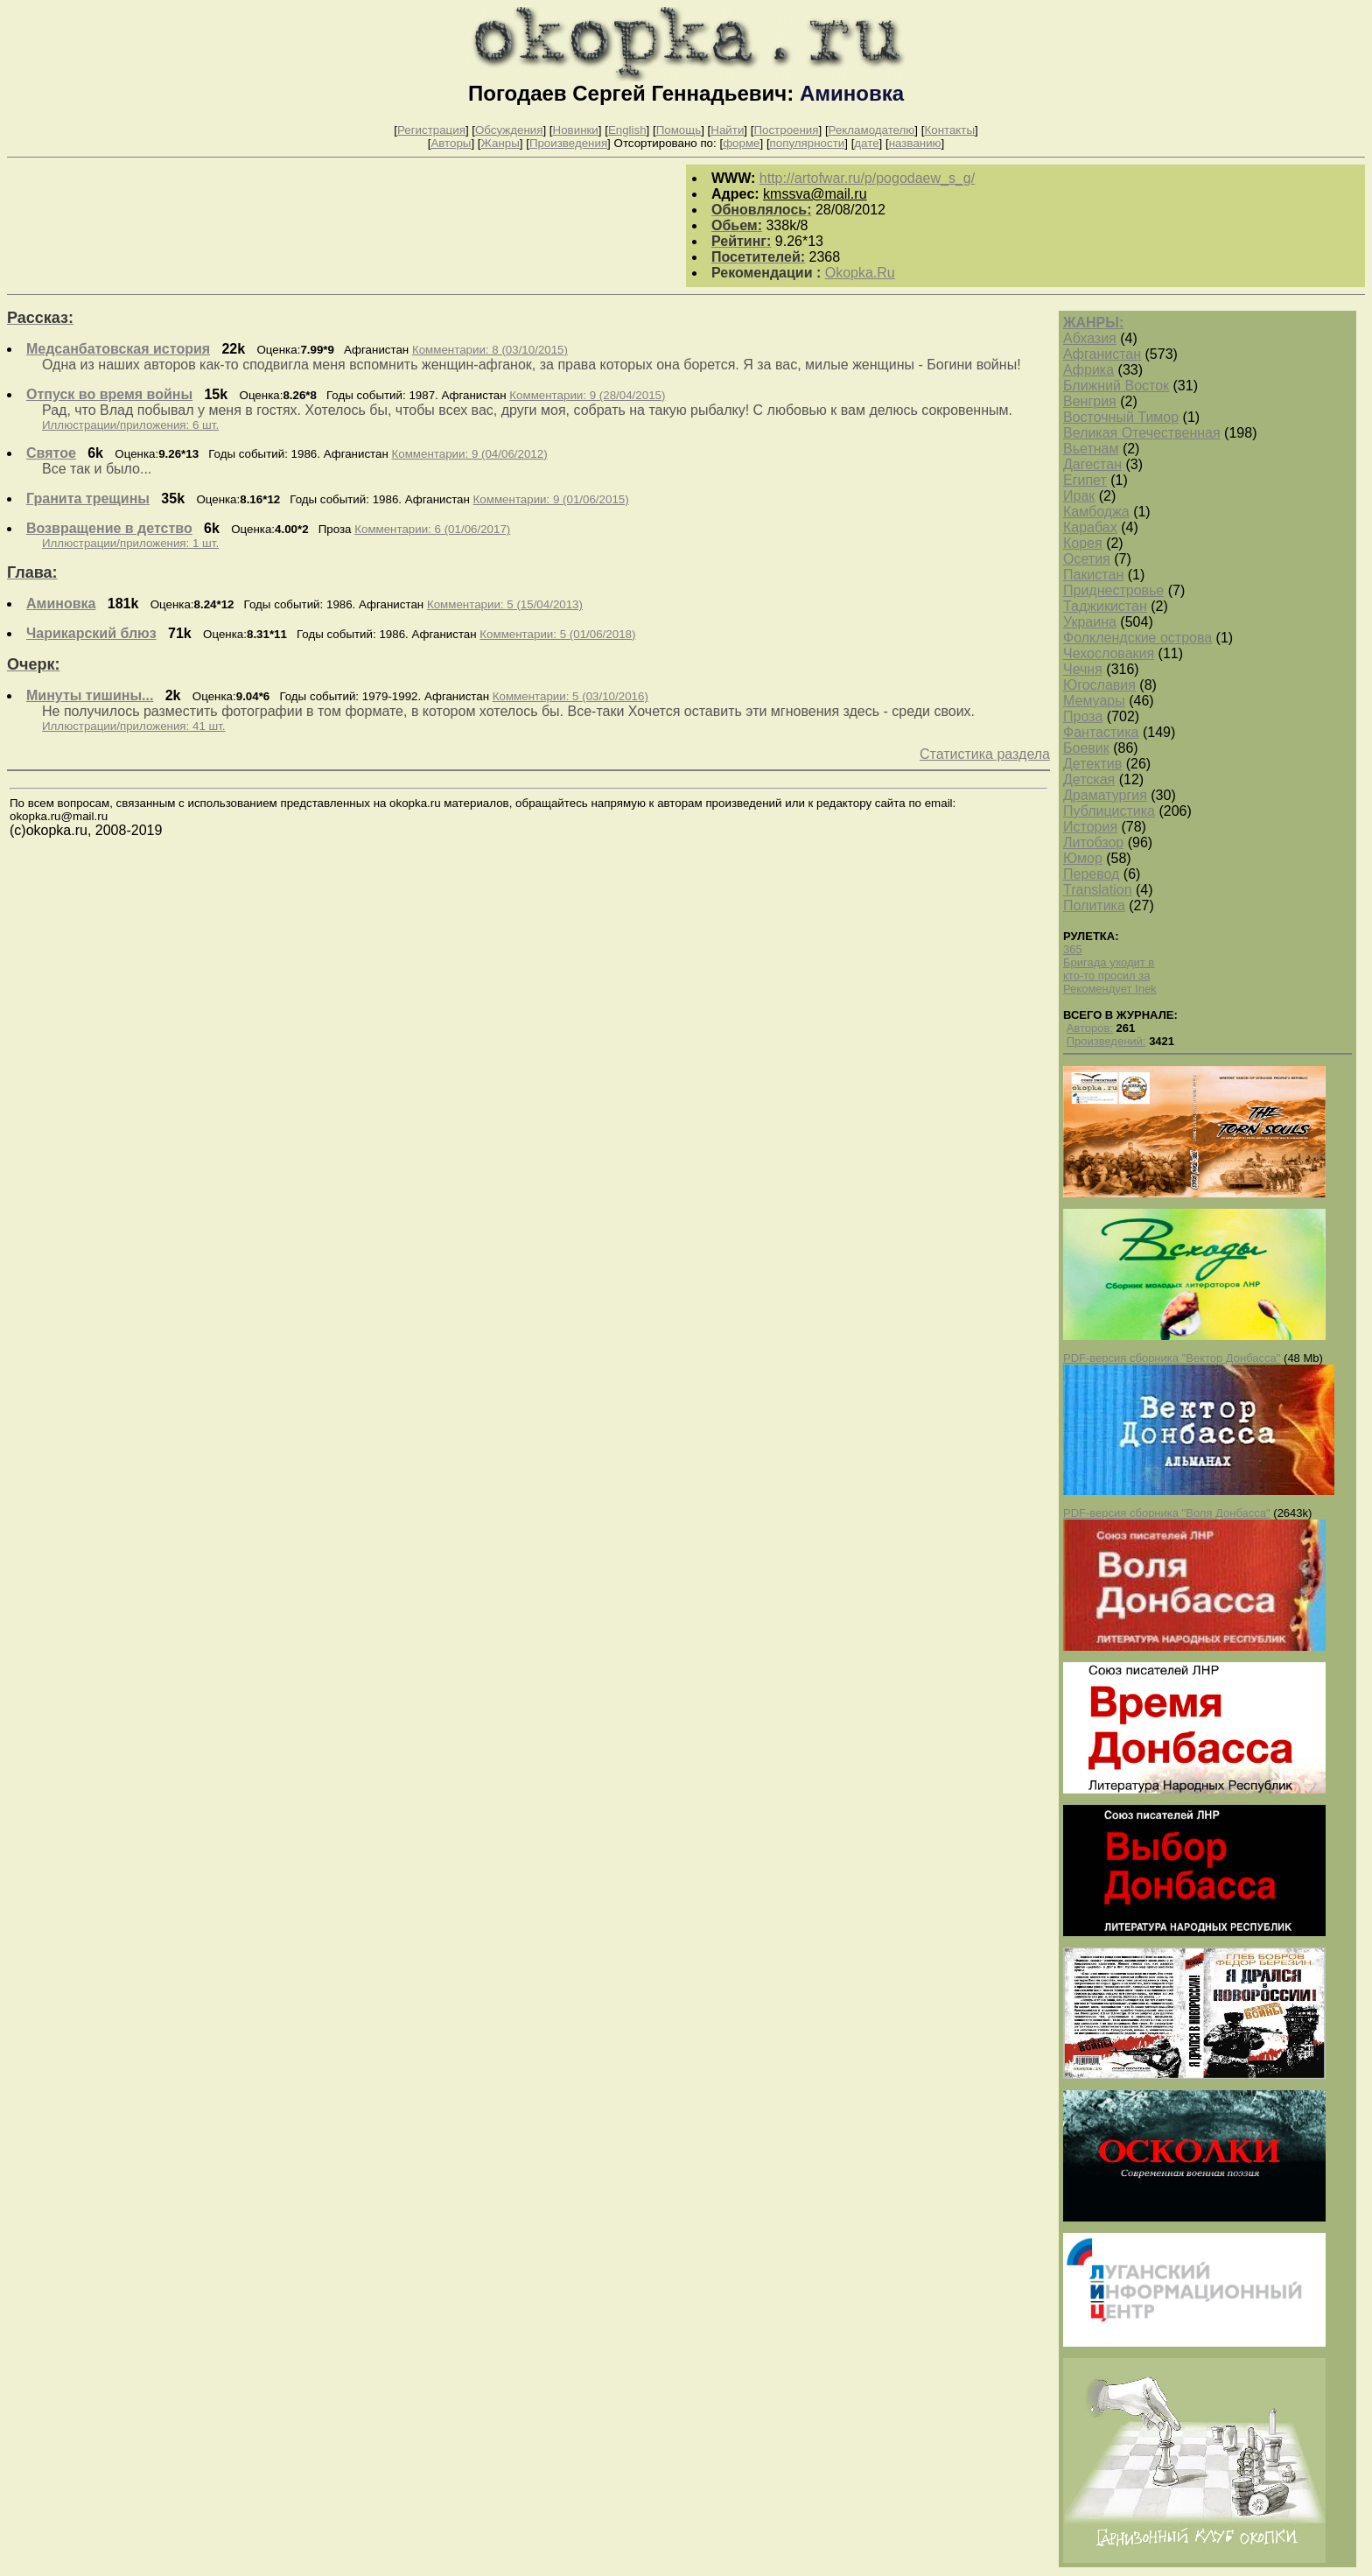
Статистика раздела (985, 754)
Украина (1089, 621)
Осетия (1086, 558)
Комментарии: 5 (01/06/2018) (557, 634)
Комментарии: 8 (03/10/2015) (490, 349)
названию (915, 143)
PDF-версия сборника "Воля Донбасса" (1166, 1513)
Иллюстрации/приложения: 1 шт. (130, 543)
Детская (1089, 779)
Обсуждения (508, 130)
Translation (1097, 889)
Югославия (1099, 684)
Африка (1088, 369)
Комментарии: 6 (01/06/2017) (432, 529)
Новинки (575, 130)
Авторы (450, 143)
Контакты (949, 130)
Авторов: (1090, 1028)
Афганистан (1102, 354)
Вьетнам (1090, 448)
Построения (785, 130)
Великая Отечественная (1142, 432)
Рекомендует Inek (1110, 988)
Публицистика (1109, 811)
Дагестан (1092, 464)
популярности (807, 143)
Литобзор (1093, 842)
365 (1072, 949)
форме (741, 143)
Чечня (1082, 669)
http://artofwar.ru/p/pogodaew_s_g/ (867, 178)
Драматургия (1105, 795)
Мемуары (1094, 700)
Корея (1082, 543)
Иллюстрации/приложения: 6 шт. (130, 425)
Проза (1082, 716)
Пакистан (1093, 574)
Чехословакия (1108, 653)
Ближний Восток (1116, 385)
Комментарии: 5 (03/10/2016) (570, 696)
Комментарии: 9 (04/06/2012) (470, 453)
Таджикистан (1105, 606)
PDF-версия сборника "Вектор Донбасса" (1171, 1358)
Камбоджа (1096, 511)
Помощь (678, 130)
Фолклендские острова (1137, 637)
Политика (1094, 905)
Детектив (1092, 763)
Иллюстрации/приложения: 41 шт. (134, 726)
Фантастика (1100, 732)
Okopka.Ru (860, 272)
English (627, 130)
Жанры (500, 143)
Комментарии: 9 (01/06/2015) (551, 499)
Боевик (1086, 748)
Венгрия (1089, 401)
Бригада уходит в (1108, 962)
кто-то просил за (1107, 975)
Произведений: (1106, 1041)
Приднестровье (1113, 590)
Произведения (568, 143)
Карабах (1090, 527)
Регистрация (431, 130)
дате (866, 143)
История (1090, 826)
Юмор (1082, 858)
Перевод (1091, 874)
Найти (727, 130)
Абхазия (1089, 338)
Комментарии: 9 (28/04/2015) (587, 395)
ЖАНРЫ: (1093, 322)
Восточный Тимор (1121, 417)
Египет (1085, 480)
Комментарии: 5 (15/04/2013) (505, 604)
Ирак (1079, 495)
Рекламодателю (872, 130)
